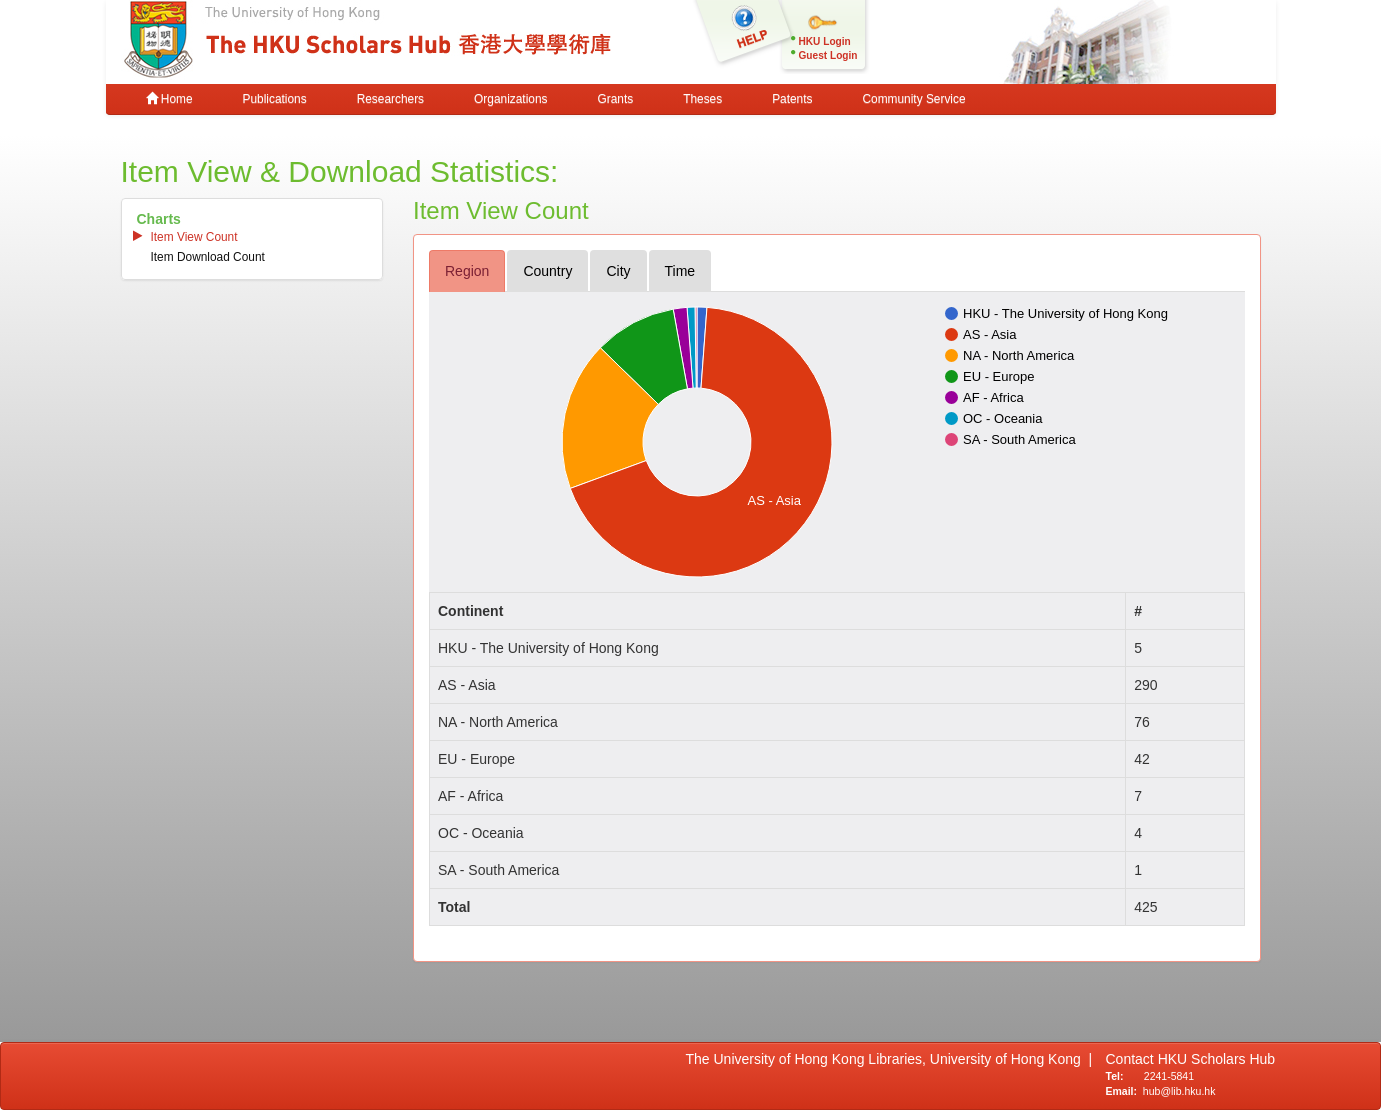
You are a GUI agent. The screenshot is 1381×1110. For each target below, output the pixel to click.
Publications (275, 99)
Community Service (913, 99)
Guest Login (828, 55)
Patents (792, 99)
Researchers (390, 99)
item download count (208, 257)
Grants (615, 99)
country (547, 271)
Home (169, 99)
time (680, 271)
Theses (702, 99)
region (467, 271)
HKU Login (825, 41)
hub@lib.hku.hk (1179, 1091)
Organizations (510, 99)
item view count (194, 237)
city (618, 271)
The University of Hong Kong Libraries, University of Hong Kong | (889, 1059)
